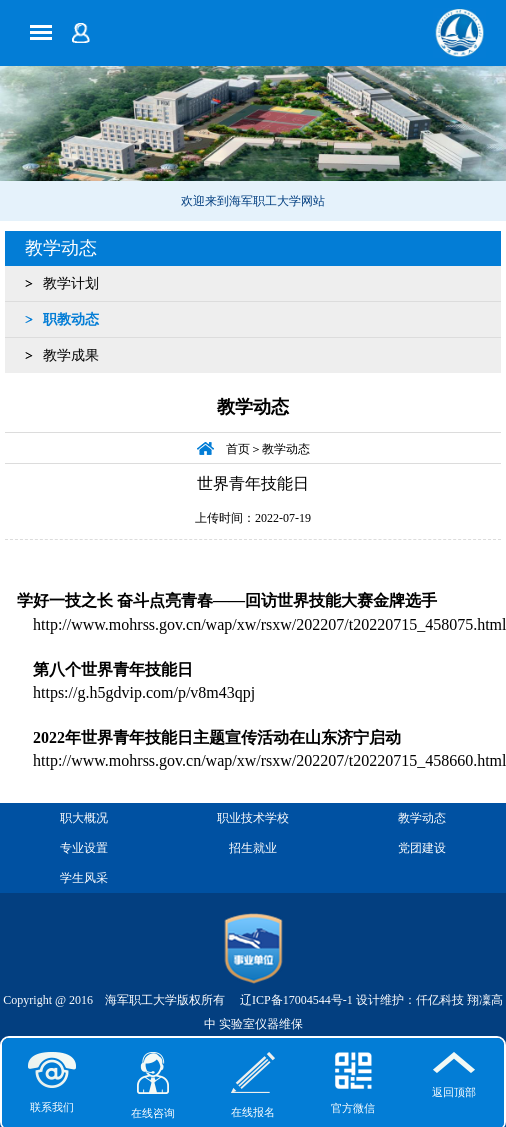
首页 (238, 449)
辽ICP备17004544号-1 (296, 1000)
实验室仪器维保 (261, 1024)
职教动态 (71, 319)
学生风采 (84, 878)
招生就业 (253, 848)
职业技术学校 (253, 818)
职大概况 (84, 818)
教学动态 (61, 248)
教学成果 (71, 355)
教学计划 (71, 283)
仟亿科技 (440, 1000)
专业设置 (84, 848)
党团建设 (422, 848)
